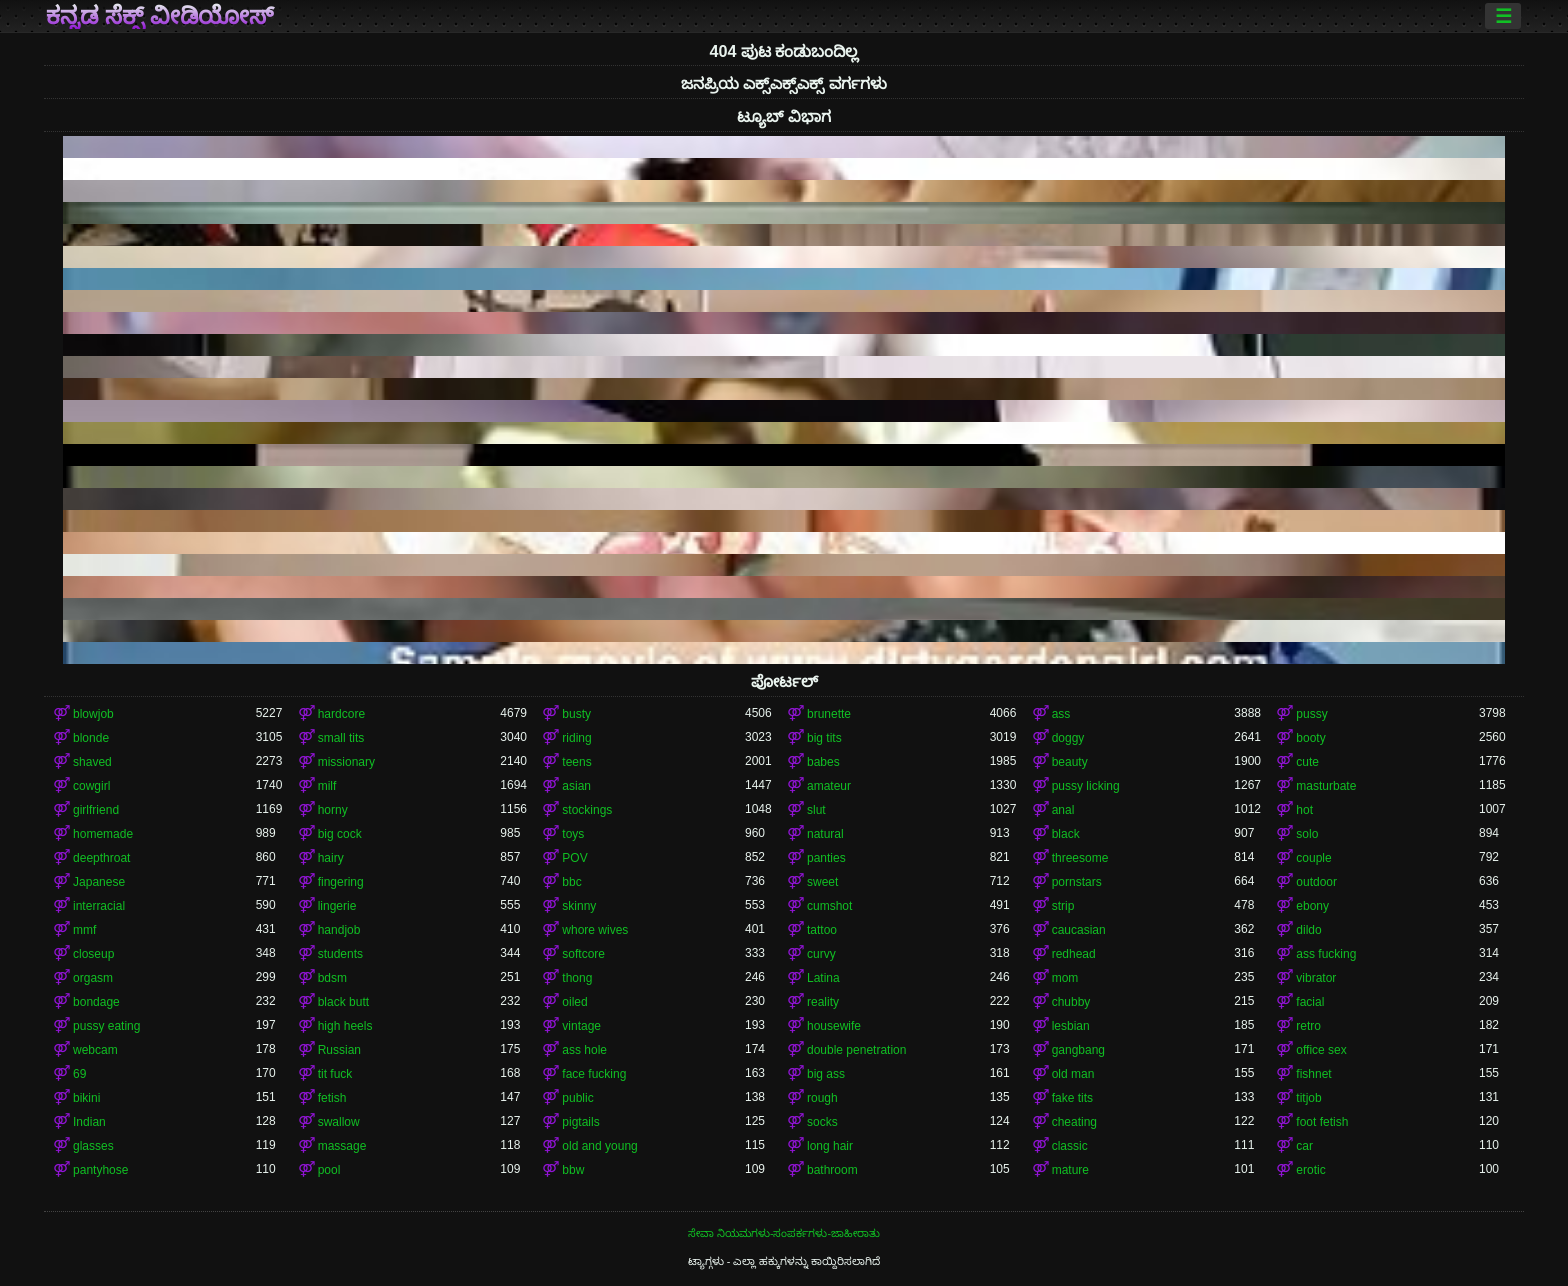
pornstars (1077, 882)
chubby (1071, 1002)
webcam (95, 1050)
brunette (829, 714)
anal (1063, 810)
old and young (599, 1146)
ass (1061, 714)
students (340, 954)
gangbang (1078, 1050)
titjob (1308, 1098)
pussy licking (1086, 786)
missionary (346, 762)
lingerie (337, 906)
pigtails (580, 1122)
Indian (89, 1122)
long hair (830, 1146)
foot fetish (1322, 1122)
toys (573, 834)
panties (826, 858)
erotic (1310, 1170)
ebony (1312, 906)
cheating (1074, 1122)
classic (1070, 1146)
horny (333, 810)
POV (574, 858)
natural (825, 834)
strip (1063, 906)
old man (1073, 1074)
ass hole (584, 1050)
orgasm (93, 978)
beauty (1070, 762)
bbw (573, 1170)
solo (1307, 834)
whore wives (595, 930)
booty (1310, 738)
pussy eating (106, 1026)
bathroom (832, 1170)
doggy (1068, 738)
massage (342, 1146)
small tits (341, 738)
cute (1307, 762)
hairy (331, 858)
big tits (824, 738)
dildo (1308, 930)
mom (1065, 978)
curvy (821, 954)
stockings (587, 810)
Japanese (99, 882)
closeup (93, 954)
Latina (823, 978)
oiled (574, 1002)
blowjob (93, 714)
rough (822, 1098)
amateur (829, 786)
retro (1308, 1026)
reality (823, 1002)
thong (577, 978)
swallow (339, 1122)
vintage (581, 1026)
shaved (92, 762)
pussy (1311, 714)
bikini (86, 1098)
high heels (345, 1026)
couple (1313, 858)
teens (576, 762)
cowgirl (91, 786)
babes (823, 762)
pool (329, 1170)
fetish (332, 1098)
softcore (583, 954)
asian (576, 786)
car (1304, 1146)
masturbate (1326, 786)
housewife (834, 1026)
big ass (826, 1074)
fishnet (1313, 1074)
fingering (341, 882)
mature (1070, 1170)
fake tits (1072, 1098)
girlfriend (96, 810)
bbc (571, 882)
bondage (96, 1002)
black (1066, 834)
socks (822, 1122)
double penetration (856, 1050)
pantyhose (100, 1170)
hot (1304, 810)
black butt (343, 1002)
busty (576, 714)
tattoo (822, 930)
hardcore (341, 714)
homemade (103, 834)
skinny (579, 906)
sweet (822, 882)
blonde (91, 738)
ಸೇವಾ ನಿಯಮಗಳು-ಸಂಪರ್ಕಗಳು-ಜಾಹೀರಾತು (784, 1233)
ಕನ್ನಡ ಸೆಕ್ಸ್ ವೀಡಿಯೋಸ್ (160, 16)
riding (576, 738)
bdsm (332, 978)
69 (79, 1074)
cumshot (829, 906)
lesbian (1071, 1026)
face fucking (594, 1074)
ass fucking (1326, 954)
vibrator (1316, 978)
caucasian (1079, 930)
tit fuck (335, 1074)
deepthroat (101, 858)
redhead (1074, 954)
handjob (339, 930)
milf (327, 786)
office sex (1321, 1050)
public (577, 1098)
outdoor (1316, 882)
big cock (340, 834)
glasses (93, 1146)
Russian (339, 1050)
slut (816, 810)
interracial (99, 906)
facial (1310, 1002)
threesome (1080, 858)
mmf (84, 930)
